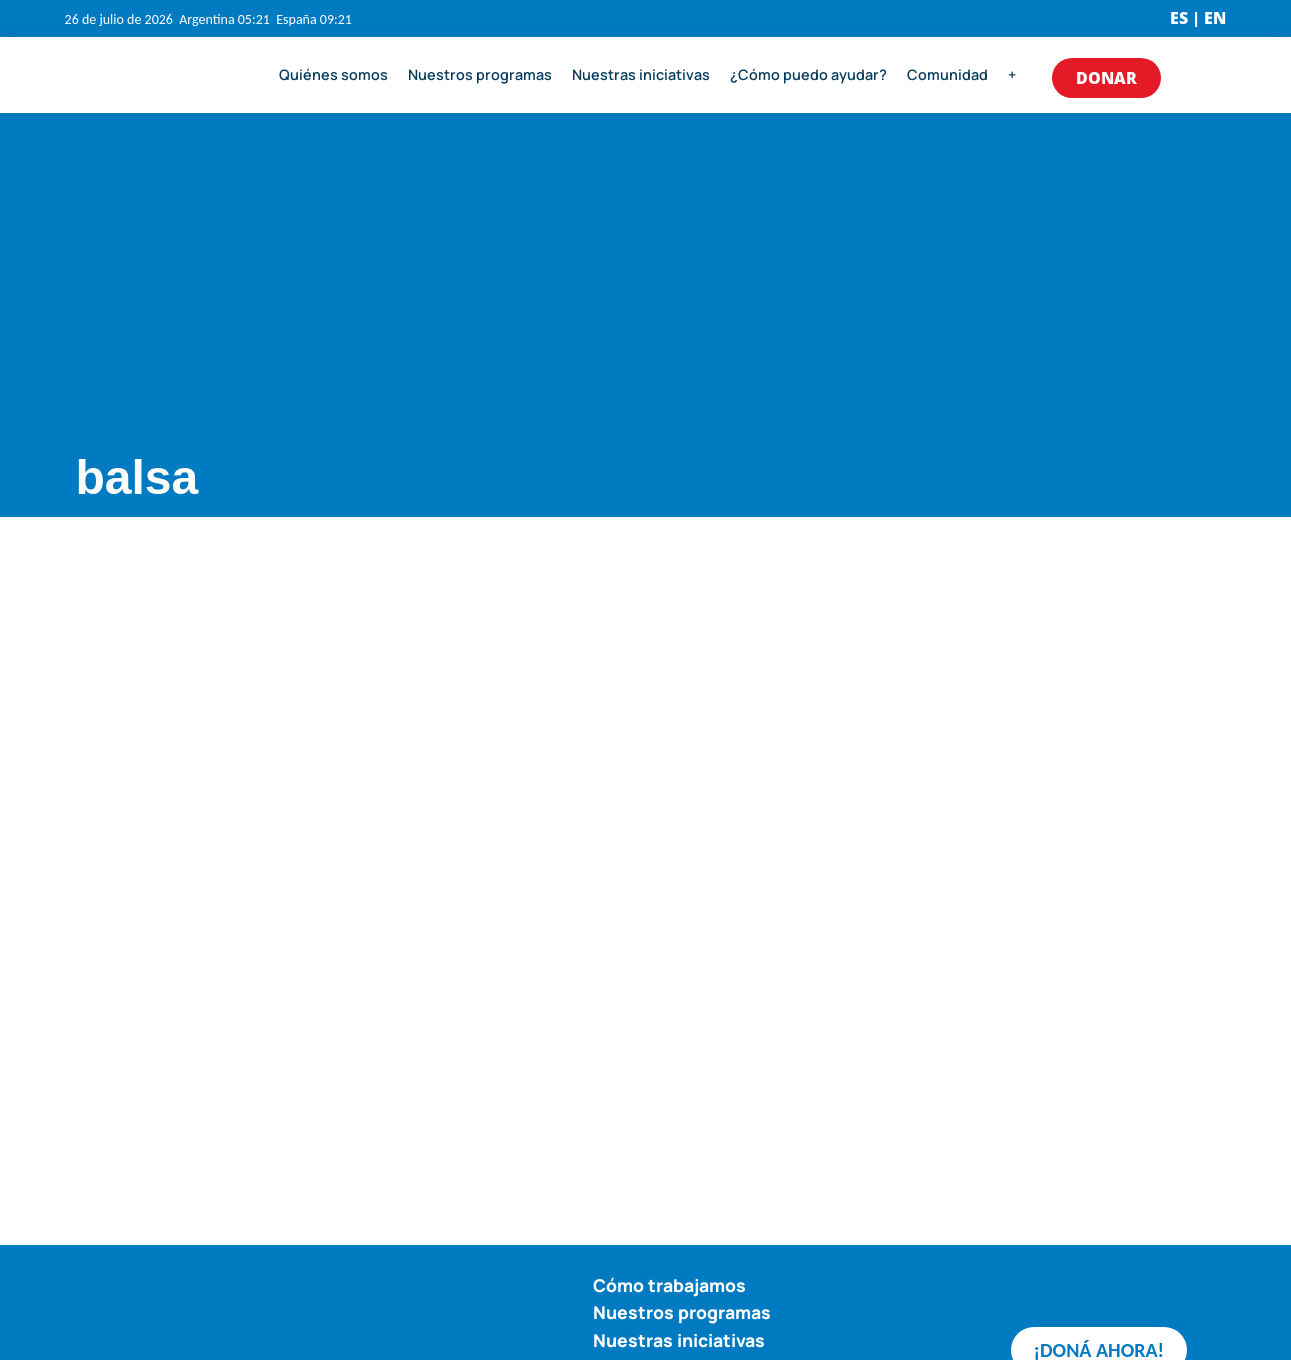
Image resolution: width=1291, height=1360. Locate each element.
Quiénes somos (333, 74)
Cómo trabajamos (669, 1285)
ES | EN (1198, 18)
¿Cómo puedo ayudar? (808, 74)
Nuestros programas (480, 74)
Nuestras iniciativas (641, 74)
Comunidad (947, 74)
